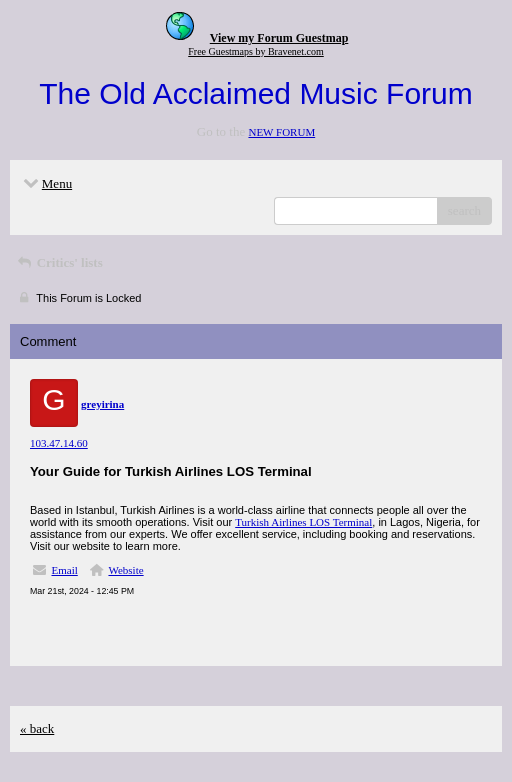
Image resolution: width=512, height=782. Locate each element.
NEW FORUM (281, 132)
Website (125, 570)
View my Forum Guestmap (279, 38)
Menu (46, 183)
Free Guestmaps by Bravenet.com (256, 51)
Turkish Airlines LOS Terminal (303, 522)
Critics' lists (59, 262)
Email (65, 570)
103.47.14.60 (59, 443)
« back (37, 728)
